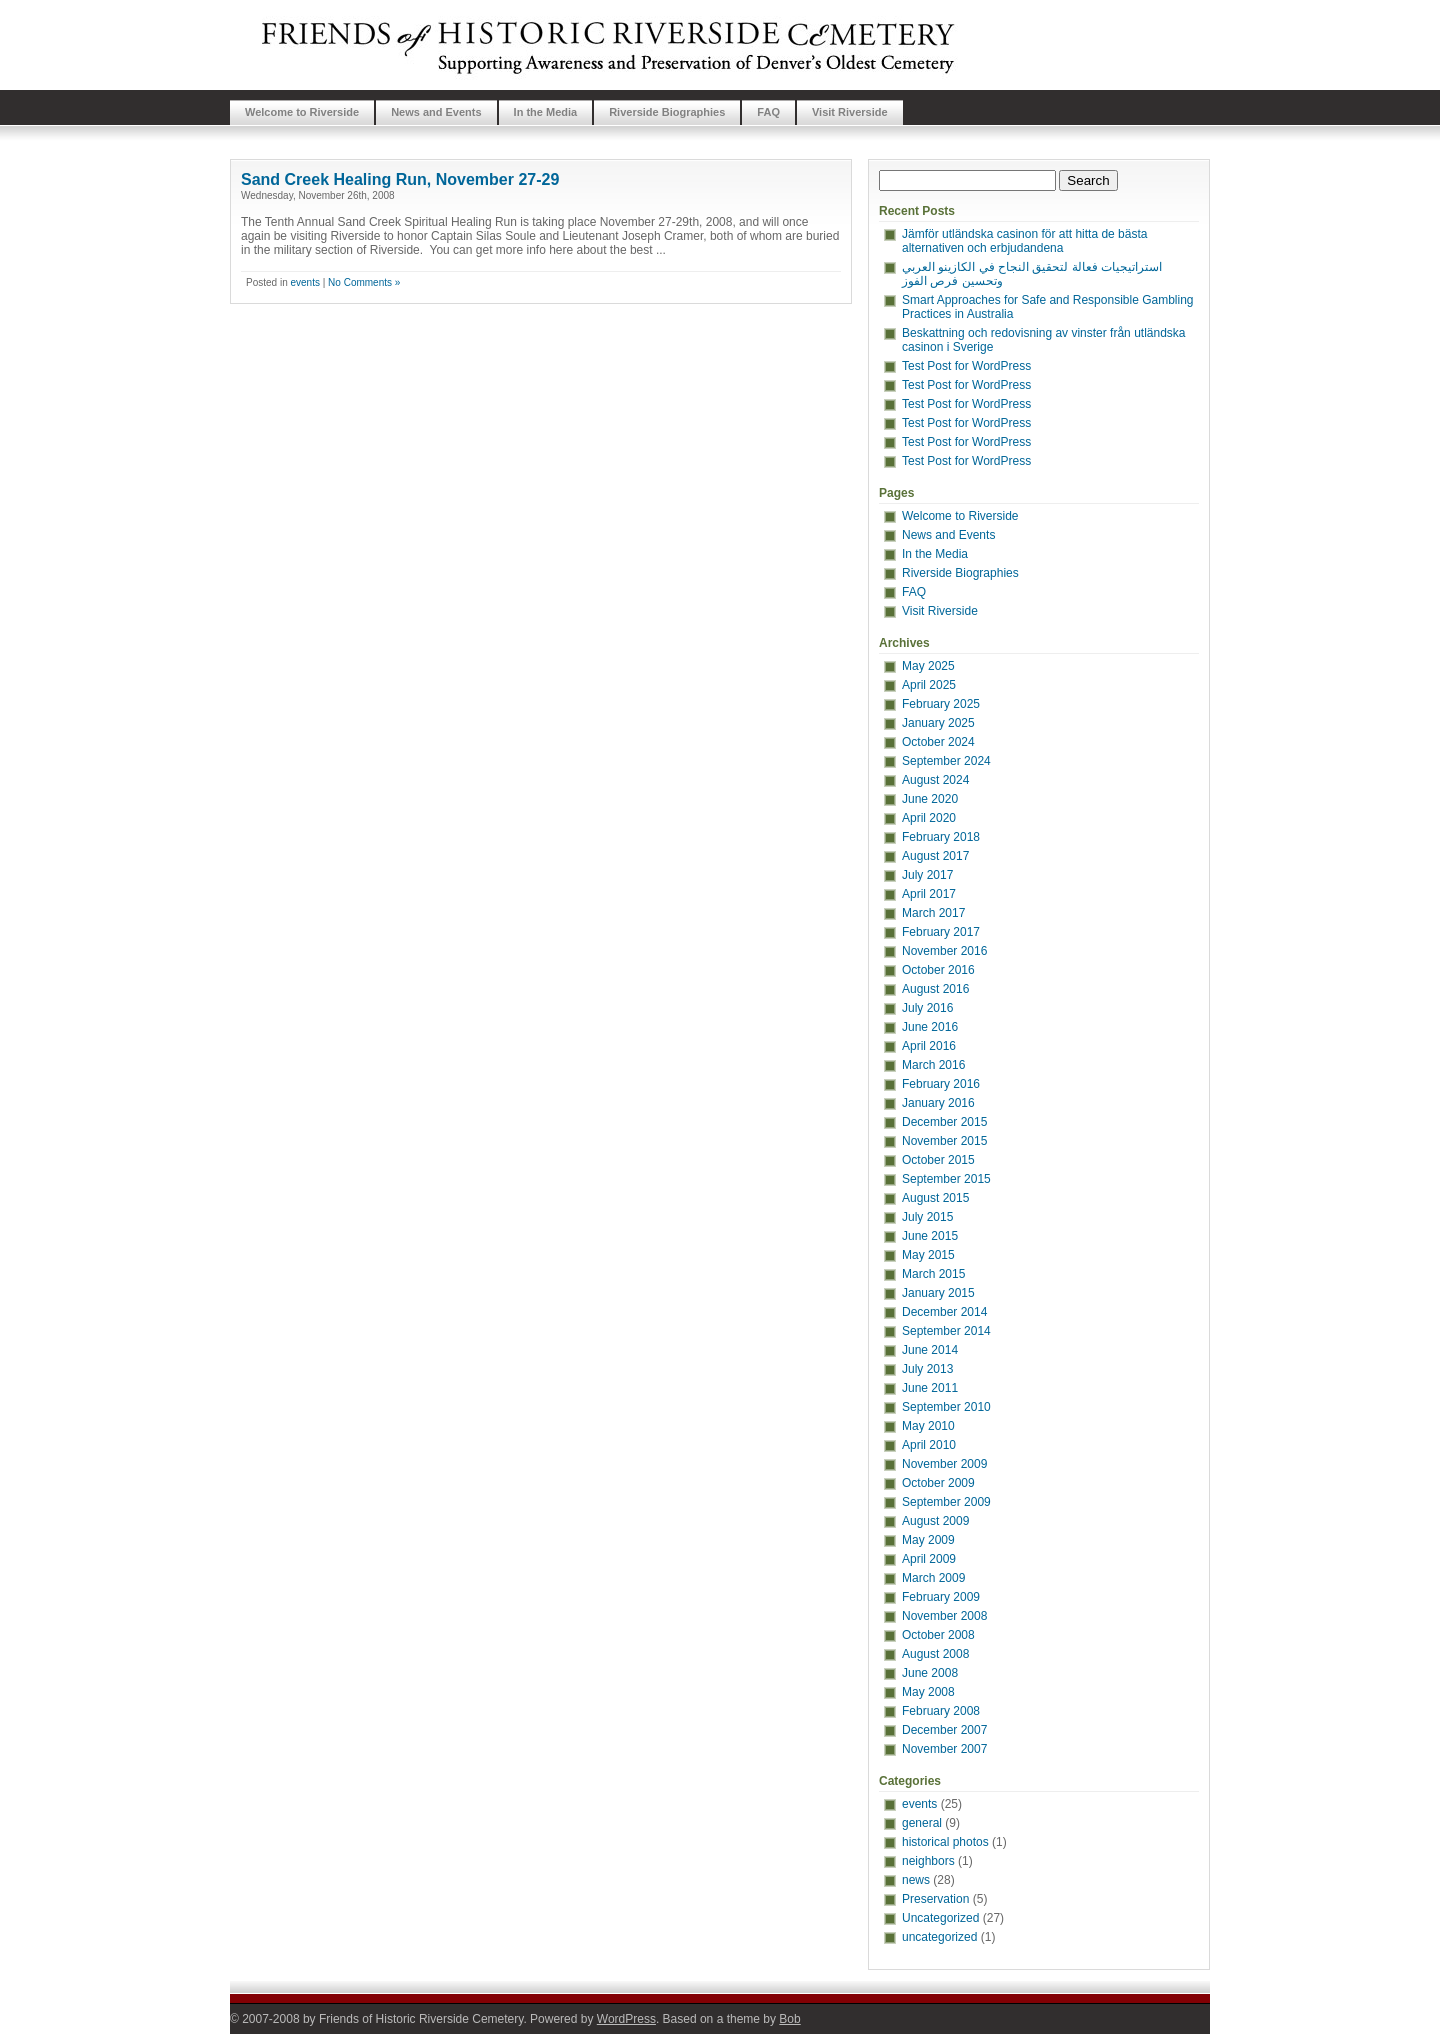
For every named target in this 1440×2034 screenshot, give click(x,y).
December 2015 (944, 1122)
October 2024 (938, 742)
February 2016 (941, 1084)
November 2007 (944, 1749)
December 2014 (944, 1312)
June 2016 (930, 1027)
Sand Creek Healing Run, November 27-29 (400, 179)
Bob (789, 2019)
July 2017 (927, 875)
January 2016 (938, 1103)
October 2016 (938, 970)
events (304, 282)
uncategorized (939, 1937)
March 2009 (933, 1578)
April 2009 (929, 1559)
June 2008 (930, 1673)
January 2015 (938, 1293)
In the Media (546, 112)
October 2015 (938, 1160)
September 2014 (946, 1331)
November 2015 (944, 1141)
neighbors (928, 1861)
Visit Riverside (850, 112)
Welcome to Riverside (302, 112)
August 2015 (935, 1198)
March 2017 (933, 913)
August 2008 (935, 1654)
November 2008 (944, 1616)
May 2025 (928, 666)
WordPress (626, 2019)
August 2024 (935, 780)
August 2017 (935, 856)
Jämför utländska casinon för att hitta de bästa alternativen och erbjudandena (1024, 241)
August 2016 (935, 989)
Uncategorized (940, 1918)
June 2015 (930, 1236)
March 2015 (933, 1274)
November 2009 (944, 1464)
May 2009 (928, 1540)
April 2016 (929, 1046)
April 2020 (929, 818)
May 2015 (928, 1255)
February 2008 (941, 1711)
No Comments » (364, 282)
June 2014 (930, 1350)
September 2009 (946, 1502)
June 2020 (930, 799)
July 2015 (927, 1217)
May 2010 (928, 1426)
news (916, 1880)
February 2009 (941, 1597)
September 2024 (946, 761)
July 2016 (927, 1008)
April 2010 (929, 1445)
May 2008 (928, 1692)
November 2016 (944, 951)
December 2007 (944, 1730)
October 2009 (938, 1483)
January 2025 (938, 723)
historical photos (945, 1842)
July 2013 (927, 1369)
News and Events (436, 112)
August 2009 (935, 1521)
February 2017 (941, 932)
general (922, 1823)
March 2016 (933, 1065)
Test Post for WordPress (966, 366)
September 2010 (946, 1407)
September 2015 (946, 1179)
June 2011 (930, 1388)
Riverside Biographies (667, 112)
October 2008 (938, 1635)
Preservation (935, 1899)
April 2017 (929, 894)
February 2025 (941, 704)
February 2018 (941, 837)
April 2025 (929, 685)
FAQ (768, 112)
